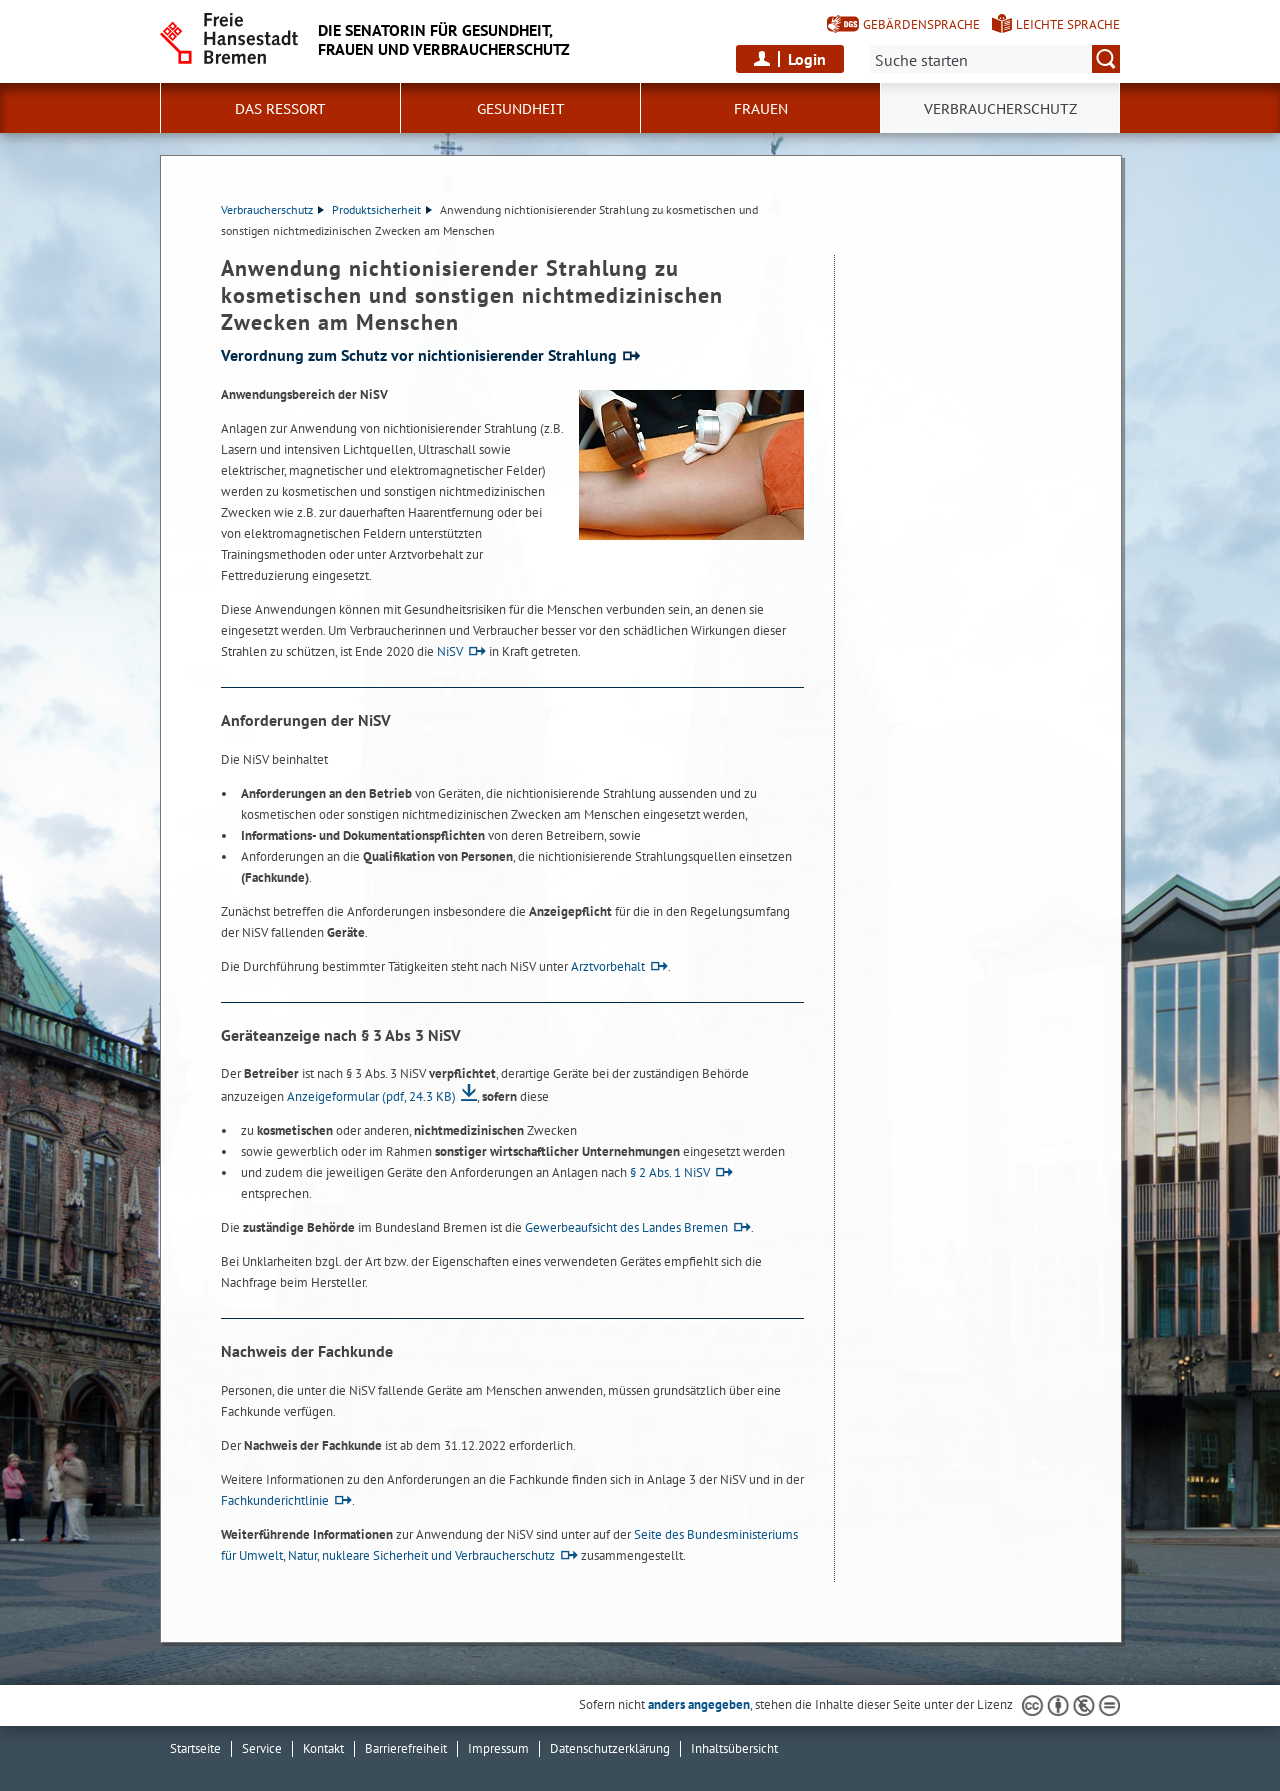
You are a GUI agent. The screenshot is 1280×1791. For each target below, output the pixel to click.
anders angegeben (699, 1704)
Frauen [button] (761, 109)
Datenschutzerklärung (610, 1748)
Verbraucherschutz (272, 209)
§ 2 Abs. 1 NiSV (670, 1172)
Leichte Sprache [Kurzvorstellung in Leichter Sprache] (1068, 24)
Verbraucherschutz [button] (1000, 109)
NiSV (450, 651)
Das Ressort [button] (280, 109)
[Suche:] (995, 59)
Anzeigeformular (371, 1096)
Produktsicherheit (382, 209)
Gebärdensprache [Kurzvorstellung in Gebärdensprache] (921, 24)
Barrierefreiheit (406, 1748)
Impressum (498, 1748)
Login (807, 59)
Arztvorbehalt (608, 966)
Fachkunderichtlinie (275, 1500)
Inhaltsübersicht (734, 1748)
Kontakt (323, 1748)
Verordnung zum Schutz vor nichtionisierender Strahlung (419, 355)
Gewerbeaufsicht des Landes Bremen (626, 1227)
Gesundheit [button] (521, 109)
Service (262, 1748)
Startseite (195, 1748)
